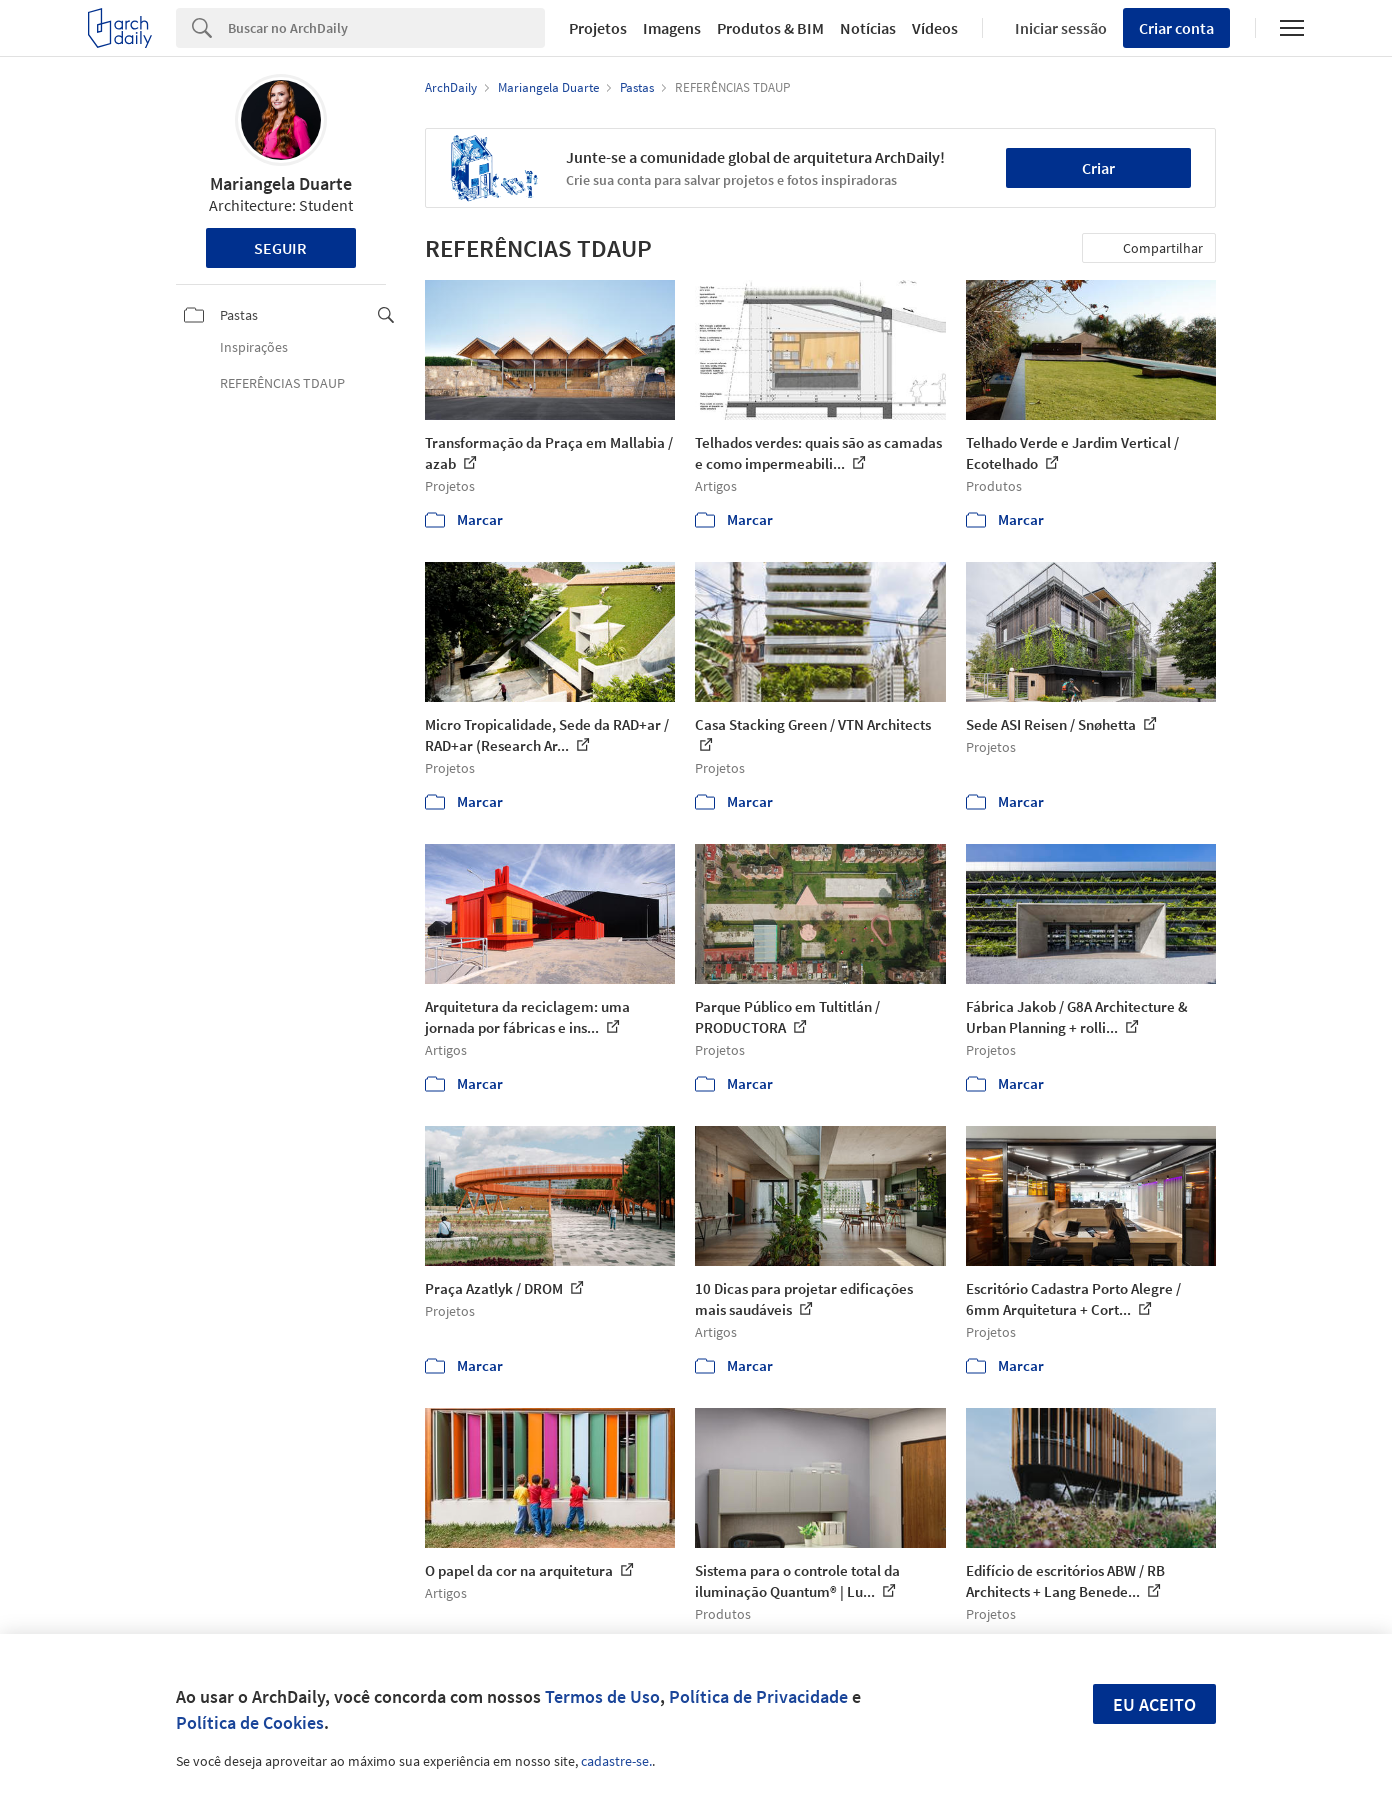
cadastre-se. (616, 1761)
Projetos (598, 28)
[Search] (386, 28)
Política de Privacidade (758, 1696)
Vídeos (935, 28)
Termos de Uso (602, 1696)
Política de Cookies (250, 1722)
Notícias (868, 28)
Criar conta (1176, 28)
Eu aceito (1154, 1704)
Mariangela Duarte (281, 183)
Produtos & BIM (770, 28)
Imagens (672, 28)
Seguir (280, 248)
